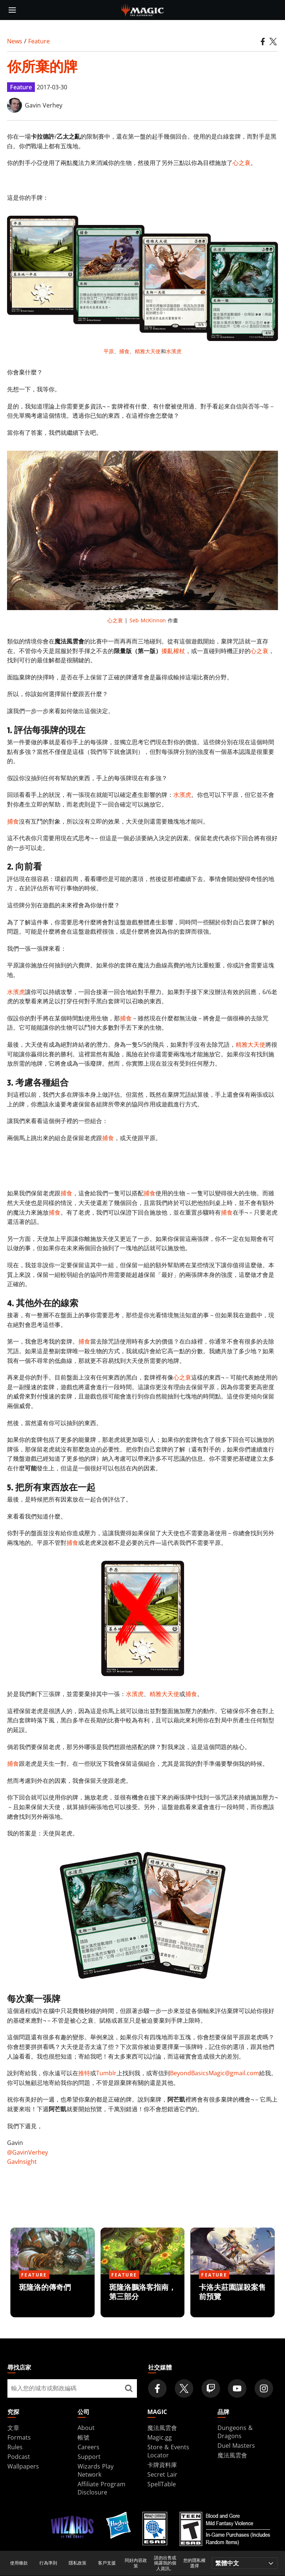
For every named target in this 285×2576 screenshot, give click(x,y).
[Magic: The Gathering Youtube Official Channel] (237, 2388)
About (86, 2428)
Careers (88, 2447)
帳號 (83, 2437)
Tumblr (106, 2073)
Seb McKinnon (148, 620)
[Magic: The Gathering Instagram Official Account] (264, 2388)
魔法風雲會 (162, 2428)
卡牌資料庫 (162, 2465)
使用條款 (19, 2563)
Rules (15, 2447)
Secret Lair (162, 2474)
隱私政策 (77, 2563)
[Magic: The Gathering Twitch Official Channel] (211, 2388)
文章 (13, 2428)
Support (89, 2457)
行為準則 (48, 2563)
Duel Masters (236, 2445)
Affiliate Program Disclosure (101, 2488)
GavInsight (22, 2162)
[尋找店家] (128, 2388)
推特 (84, 2073)
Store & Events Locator (168, 2451)
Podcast (18, 2457)
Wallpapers (23, 2466)
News (14, 41)
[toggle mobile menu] (12, 10)
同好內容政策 (136, 2563)
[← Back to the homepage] (142, 9)
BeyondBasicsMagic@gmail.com (214, 2073)
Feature (39, 41)
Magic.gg (159, 2437)
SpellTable (161, 2484)
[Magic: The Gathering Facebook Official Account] (157, 2388)
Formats (19, 2437)
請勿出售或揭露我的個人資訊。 (165, 2563)
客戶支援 (107, 2563)
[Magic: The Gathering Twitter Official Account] (184, 2388)
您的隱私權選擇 (194, 2563)
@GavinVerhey (27, 2152)
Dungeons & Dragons (235, 2432)
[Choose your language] (245, 2563)
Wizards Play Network (96, 2470)
